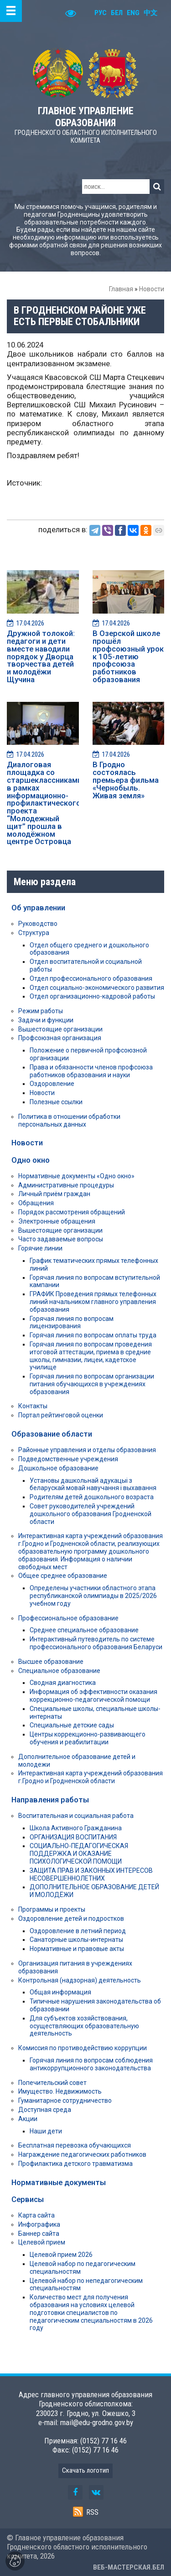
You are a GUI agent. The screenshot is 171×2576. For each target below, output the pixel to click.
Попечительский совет (52, 2082)
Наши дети (46, 2131)
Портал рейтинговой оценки (60, 1415)
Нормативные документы (58, 2182)
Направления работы (50, 1799)
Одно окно (30, 1160)
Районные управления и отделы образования (87, 1450)
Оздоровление (52, 1083)
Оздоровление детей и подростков (71, 1918)
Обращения (36, 1203)
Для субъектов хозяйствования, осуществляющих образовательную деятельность (84, 2026)
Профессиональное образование (68, 1618)
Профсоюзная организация (59, 1038)
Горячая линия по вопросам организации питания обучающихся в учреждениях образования (92, 1384)
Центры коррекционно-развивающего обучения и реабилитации (87, 1738)
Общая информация (60, 1992)
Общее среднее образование (62, 1575)
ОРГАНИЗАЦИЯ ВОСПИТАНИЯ (73, 1837)
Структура (33, 932)
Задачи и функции (45, 1020)
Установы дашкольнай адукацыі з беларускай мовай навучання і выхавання (93, 1484)
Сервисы (27, 2199)
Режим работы (40, 1011)
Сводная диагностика (63, 1682)
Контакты (32, 1406)
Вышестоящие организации (60, 1029)
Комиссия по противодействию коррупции (82, 2048)
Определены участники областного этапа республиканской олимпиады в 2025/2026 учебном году (93, 1595)
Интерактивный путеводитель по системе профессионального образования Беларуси (96, 1643)
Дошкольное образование (58, 1468)
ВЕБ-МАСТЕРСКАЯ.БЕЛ (128, 2567)
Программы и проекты (51, 1909)
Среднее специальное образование (84, 1630)
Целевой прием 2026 (61, 2254)
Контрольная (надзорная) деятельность (79, 1980)
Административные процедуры (66, 1185)
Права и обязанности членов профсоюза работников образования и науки (91, 1071)
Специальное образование (59, 1670)
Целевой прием (41, 2242)
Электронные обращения (56, 1221)
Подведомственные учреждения (68, 1459)
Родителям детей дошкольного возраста (92, 1497)
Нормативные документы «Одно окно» (76, 1176)
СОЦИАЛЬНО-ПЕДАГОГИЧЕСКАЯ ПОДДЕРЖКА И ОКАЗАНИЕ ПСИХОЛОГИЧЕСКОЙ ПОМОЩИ (79, 1853)
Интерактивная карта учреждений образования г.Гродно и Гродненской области (90, 1777)
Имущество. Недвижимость (60, 2091)
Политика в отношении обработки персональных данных (69, 1120)
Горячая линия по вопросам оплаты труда (93, 1335)
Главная (121, 289)
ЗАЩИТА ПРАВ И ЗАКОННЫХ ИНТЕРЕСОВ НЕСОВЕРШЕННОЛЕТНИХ (91, 1874)
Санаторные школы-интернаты (76, 1939)
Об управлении (38, 907)
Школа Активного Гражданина (76, 1828)
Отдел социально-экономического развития (97, 987)
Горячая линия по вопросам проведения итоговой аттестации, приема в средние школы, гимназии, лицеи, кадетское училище (91, 1356)
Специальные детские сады (72, 1725)
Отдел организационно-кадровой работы (92, 996)
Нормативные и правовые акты (77, 1948)
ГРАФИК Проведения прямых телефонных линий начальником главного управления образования (93, 1301)
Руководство (37, 923)
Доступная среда (44, 2109)
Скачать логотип (85, 2470)
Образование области (51, 1433)
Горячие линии (40, 1248)
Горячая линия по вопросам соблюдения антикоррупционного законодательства (91, 2064)
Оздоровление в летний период (78, 1931)
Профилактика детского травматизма (75, 2163)
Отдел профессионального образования (91, 978)
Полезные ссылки (56, 1102)
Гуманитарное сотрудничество (65, 2100)
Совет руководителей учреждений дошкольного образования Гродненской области (90, 1513)
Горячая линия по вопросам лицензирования (72, 1322)
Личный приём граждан (54, 1193)
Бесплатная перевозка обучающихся (74, 2145)
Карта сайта (36, 2215)
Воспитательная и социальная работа (76, 1815)
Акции (27, 2118)
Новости (151, 289)
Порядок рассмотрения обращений (71, 1212)
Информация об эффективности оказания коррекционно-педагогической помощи (93, 1695)
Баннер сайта (38, 2233)
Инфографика (39, 2224)
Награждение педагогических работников (82, 2154)
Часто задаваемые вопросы (60, 1239)
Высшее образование (50, 1661)
